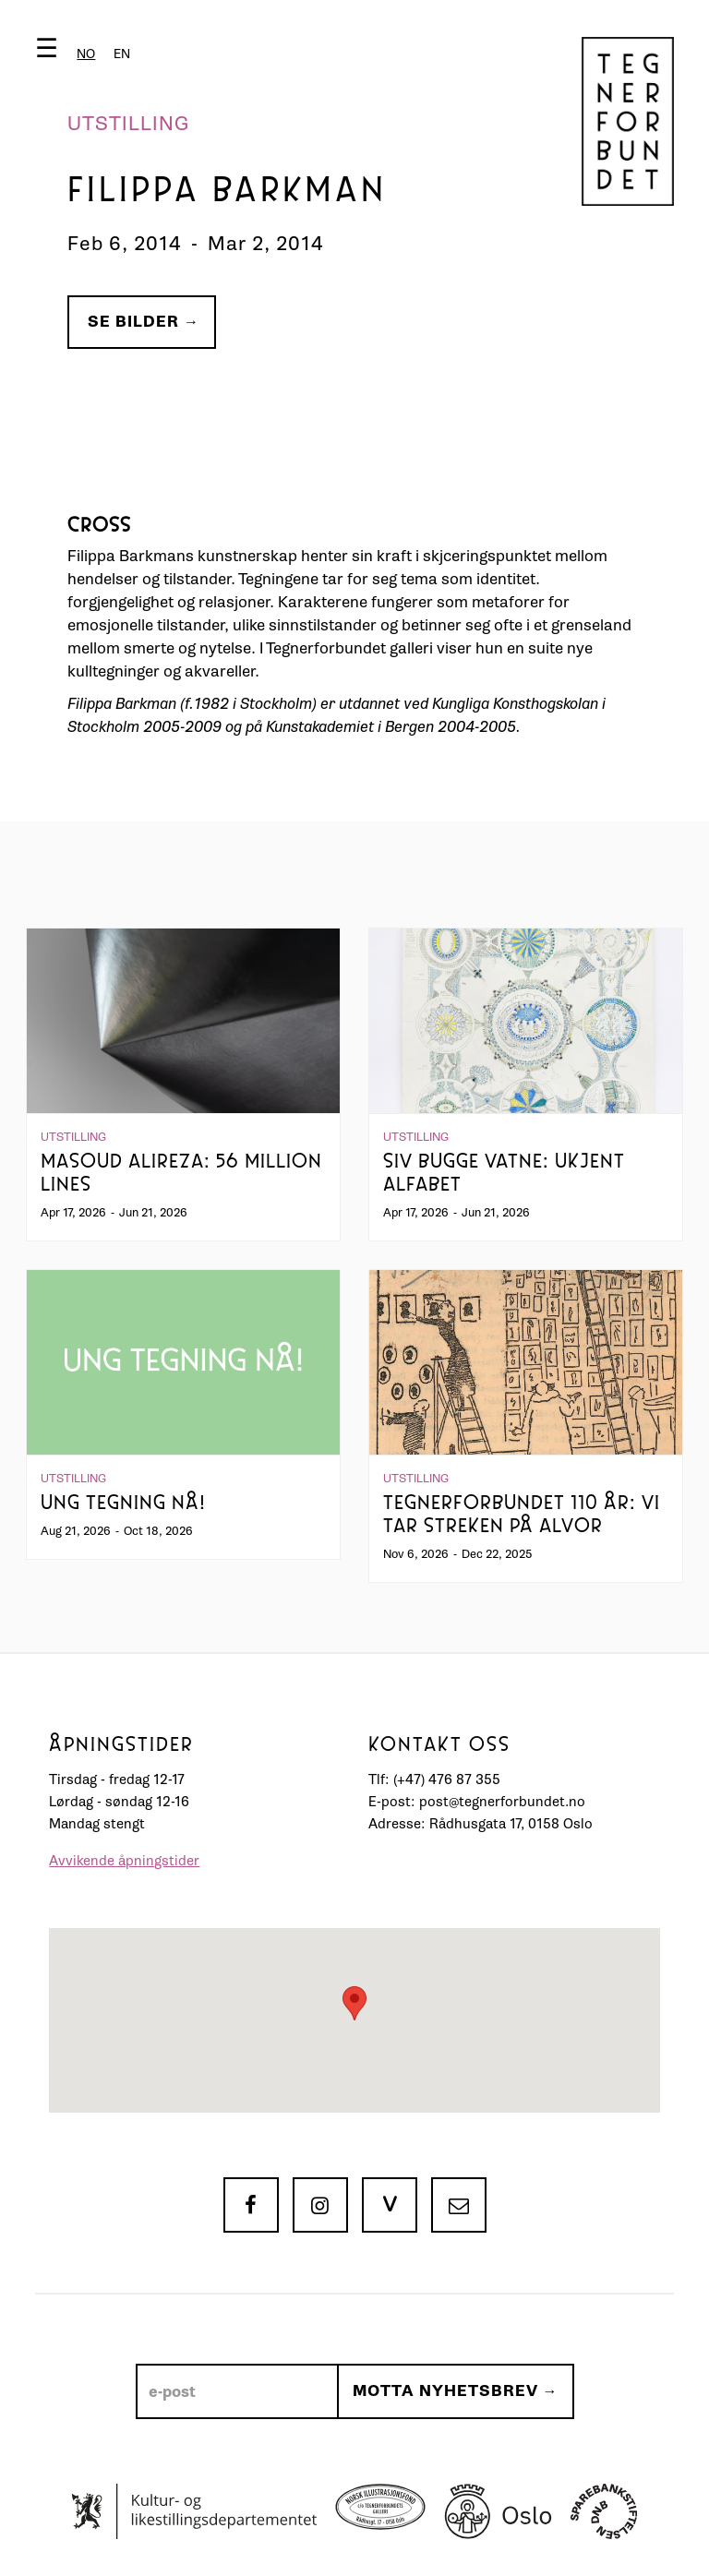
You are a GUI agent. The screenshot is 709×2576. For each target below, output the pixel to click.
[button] (87, 52)
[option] (121, 54)
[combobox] (85, 54)
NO (86, 54)
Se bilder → (143, 321)
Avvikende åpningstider (124, 1861)
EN (122, 54)
